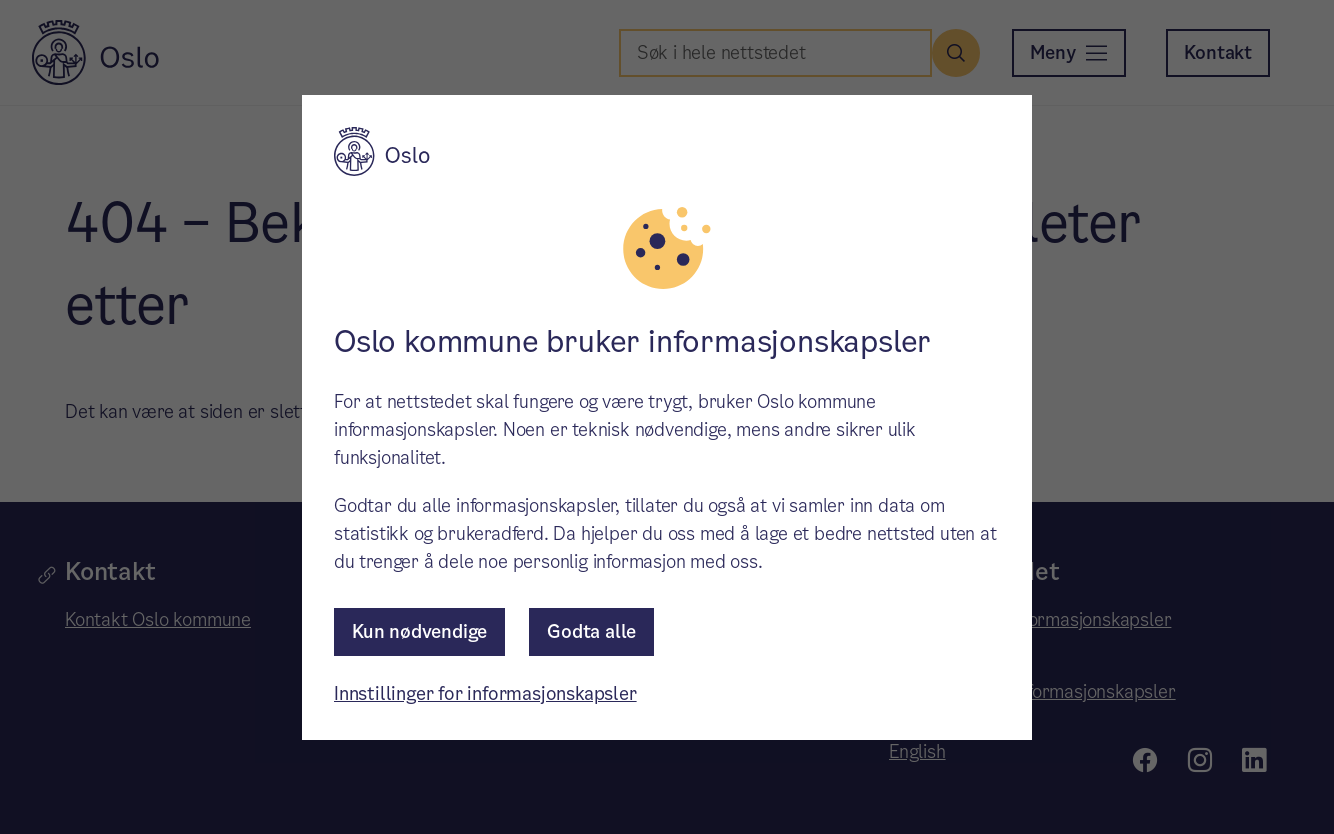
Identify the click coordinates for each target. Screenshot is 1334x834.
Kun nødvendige (419, 631)
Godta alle (591, 631)
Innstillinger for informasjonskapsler (485, 693)
